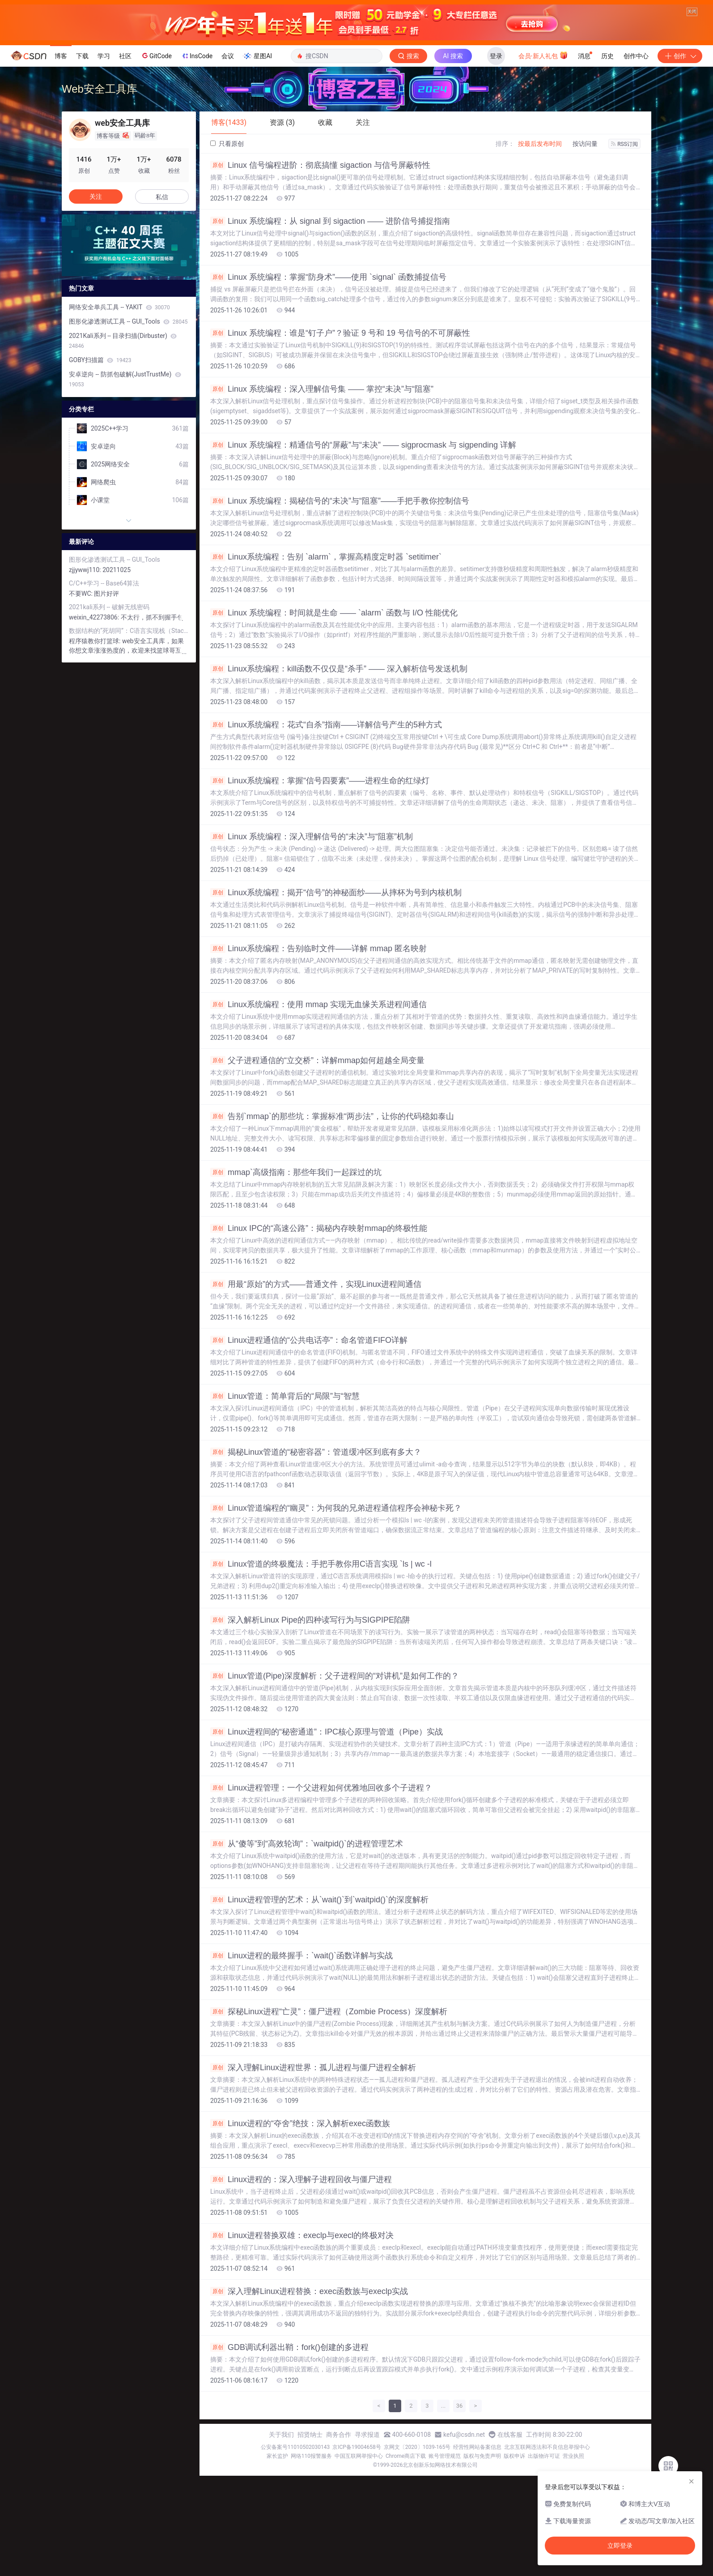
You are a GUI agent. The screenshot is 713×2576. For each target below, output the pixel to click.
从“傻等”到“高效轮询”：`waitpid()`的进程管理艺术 (306, 1943)
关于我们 (281, 2534)
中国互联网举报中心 (359, 2556)
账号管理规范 (445, 2556)
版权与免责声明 (482, 2556)
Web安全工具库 (99, 189)
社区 (125, 156)
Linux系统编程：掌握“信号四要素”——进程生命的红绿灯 (319, 880)
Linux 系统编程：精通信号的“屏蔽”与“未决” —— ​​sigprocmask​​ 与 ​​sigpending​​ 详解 (363, 545)
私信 (162, 297)
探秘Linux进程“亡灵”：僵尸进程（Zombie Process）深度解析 (328, 2111)
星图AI (257, 156)
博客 (61, 156)
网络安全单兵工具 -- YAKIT (119, 407)
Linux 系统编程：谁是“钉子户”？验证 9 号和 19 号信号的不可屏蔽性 (340, 433)
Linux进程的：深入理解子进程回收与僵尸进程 (301, 2279)
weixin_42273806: (95, 717)
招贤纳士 (310, 2534)
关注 (95, 296)
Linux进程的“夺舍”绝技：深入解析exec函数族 (300, 2223)
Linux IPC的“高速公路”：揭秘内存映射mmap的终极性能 (318, 1328)
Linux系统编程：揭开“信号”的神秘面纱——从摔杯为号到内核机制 (336, 992)
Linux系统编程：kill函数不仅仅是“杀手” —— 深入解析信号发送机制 (338, 769)
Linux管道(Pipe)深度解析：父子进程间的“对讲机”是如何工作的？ (334, 1776)
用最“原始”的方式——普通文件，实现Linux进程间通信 (315, 1384)
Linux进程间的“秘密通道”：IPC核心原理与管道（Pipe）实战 (326, 1832)
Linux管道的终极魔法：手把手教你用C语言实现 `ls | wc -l (321, 1664)
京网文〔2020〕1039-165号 (417, 2547)
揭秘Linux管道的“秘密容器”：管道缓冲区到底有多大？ (315, 1552)
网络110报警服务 (311, 2556)
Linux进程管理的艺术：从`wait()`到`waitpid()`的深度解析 (319, 1999)
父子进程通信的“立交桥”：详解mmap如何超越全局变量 (317, 1160)
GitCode (156, 155)
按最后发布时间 (540, 244)
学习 (104, 156)
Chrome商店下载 (406, 2556)
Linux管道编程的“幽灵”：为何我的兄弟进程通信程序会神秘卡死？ (336, 1608)
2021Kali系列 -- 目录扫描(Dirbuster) (123, 440)
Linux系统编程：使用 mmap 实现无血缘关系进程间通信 (318, 1104)
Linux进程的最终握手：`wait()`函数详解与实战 (301, 2055)
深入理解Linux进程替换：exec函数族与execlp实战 (309, 2391)
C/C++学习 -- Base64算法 (104, 683)
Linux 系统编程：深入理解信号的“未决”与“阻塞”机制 (311, 936)
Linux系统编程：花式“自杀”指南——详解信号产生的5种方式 (326, 824)
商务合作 (338, 2534)
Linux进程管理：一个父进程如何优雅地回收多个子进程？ (321, 1888)
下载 (82, 156)
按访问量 (585, 244)
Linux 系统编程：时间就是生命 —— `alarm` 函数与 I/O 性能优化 (334, 713)
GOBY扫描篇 (100, 460)
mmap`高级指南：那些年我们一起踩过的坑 (296, 1272)
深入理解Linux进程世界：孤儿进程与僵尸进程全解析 (313, 2167)
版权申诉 (514, 2556)
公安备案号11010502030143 (295, 2547)
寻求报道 (367, 2534)
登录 (496, 156)
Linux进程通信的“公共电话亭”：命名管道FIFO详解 (308, 1440)
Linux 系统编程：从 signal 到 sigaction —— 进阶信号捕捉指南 (330, 321)
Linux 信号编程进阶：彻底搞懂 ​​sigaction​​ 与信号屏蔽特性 (320, 265)
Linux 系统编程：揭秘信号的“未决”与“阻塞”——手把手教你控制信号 (339, 601)
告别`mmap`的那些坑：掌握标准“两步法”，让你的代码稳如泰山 (332, 1216)
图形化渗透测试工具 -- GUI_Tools (128, 421)
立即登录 (619, 2545)
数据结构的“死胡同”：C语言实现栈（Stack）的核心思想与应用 (129, 731)
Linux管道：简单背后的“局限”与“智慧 (285, 1496)
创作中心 (636, 156)
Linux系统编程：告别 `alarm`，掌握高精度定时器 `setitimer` (325, 657)
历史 (607, 156)
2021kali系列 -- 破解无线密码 (109, 707)
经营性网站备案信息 (477, 2547)
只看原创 (227, 244)
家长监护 (277, 2556)
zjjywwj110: (85, 670)
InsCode (196, 156)
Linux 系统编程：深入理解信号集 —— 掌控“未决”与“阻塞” (321, 489)
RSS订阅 (624, 244)
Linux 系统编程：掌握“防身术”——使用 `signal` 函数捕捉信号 (328, 377)
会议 (227, 156)
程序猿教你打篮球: (95, 741)
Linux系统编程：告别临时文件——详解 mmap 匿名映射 (318, 1048)
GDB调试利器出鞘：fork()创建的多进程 (289, 2447)
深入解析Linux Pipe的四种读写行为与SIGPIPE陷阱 (310, 1720)
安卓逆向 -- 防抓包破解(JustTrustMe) (125, 479)
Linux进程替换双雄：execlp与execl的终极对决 (302, 2335)
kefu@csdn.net (464, 2534)
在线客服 (509, 2534)
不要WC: (81, 693)
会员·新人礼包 (543, 155)
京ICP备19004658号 (356, 2547)
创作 (680, 156)
